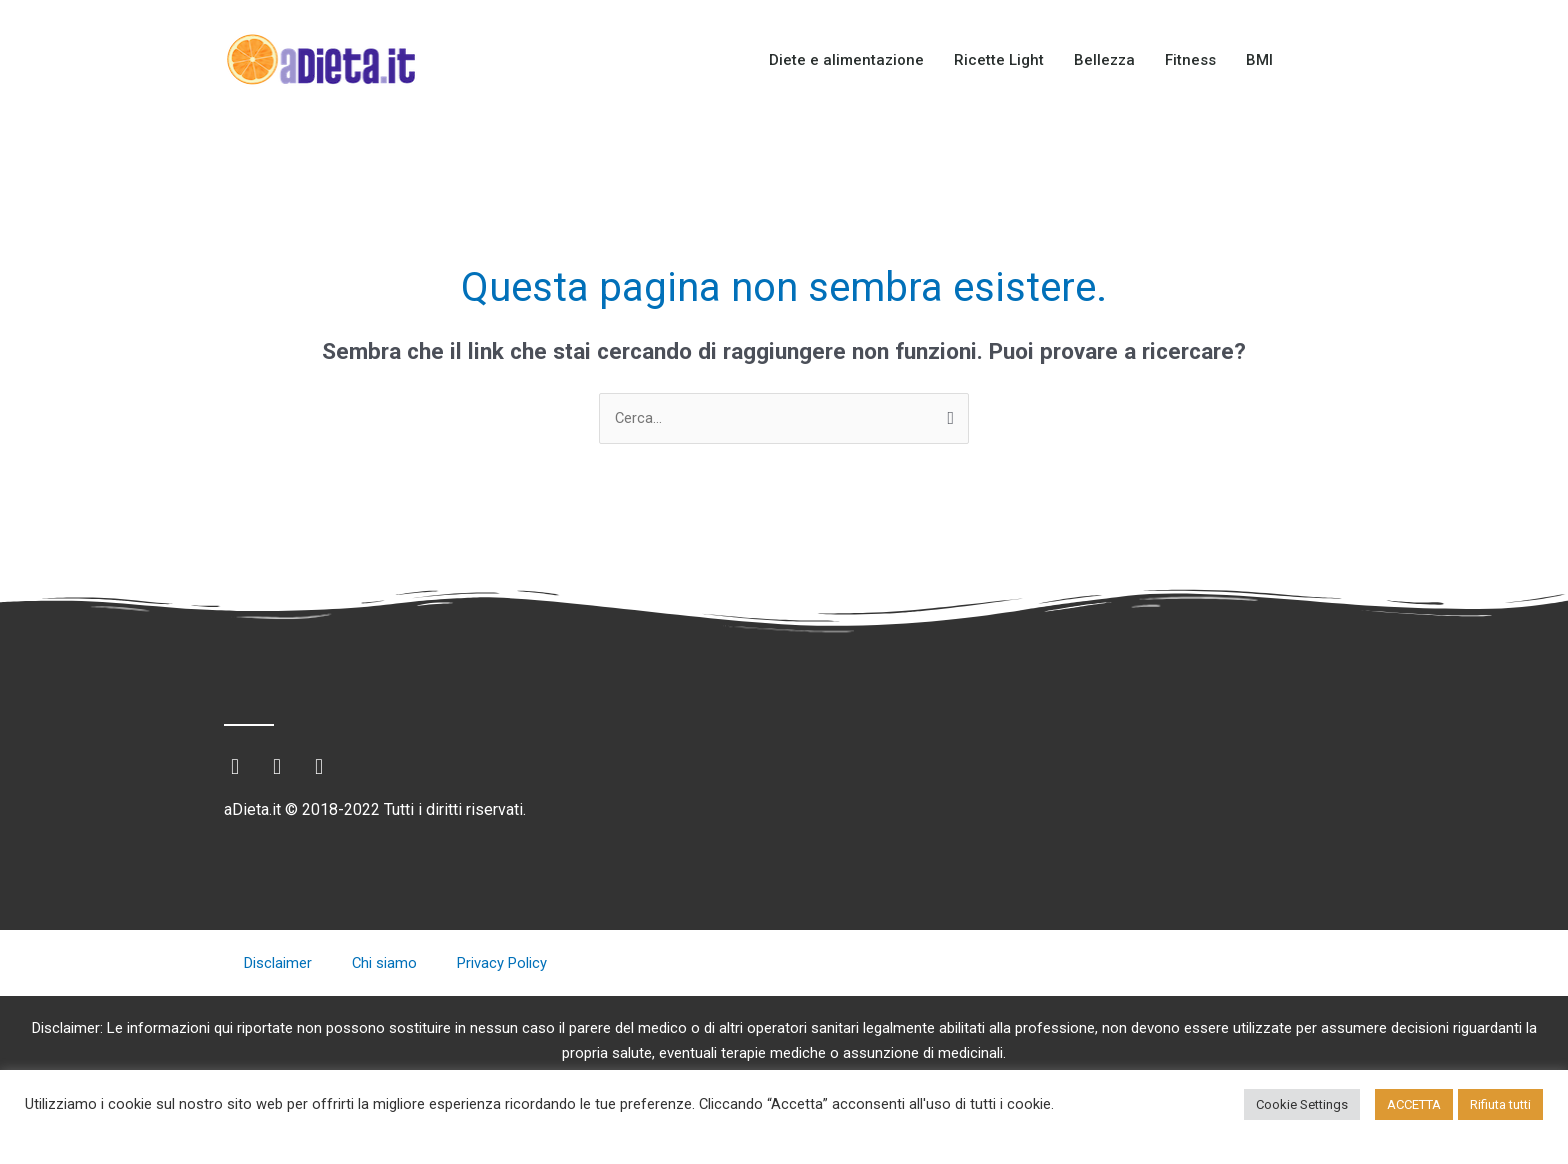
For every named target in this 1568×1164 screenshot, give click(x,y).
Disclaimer (278, 964)
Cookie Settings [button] (1302, 1104)
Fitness (1190, 60)
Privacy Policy (503, 964)
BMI (1259, 60)
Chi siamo (385, 964)
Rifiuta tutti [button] (1500, 1104)
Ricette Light (999, 60)
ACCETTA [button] (1414, 1104)
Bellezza (1104, 60)
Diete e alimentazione (846, 60)
